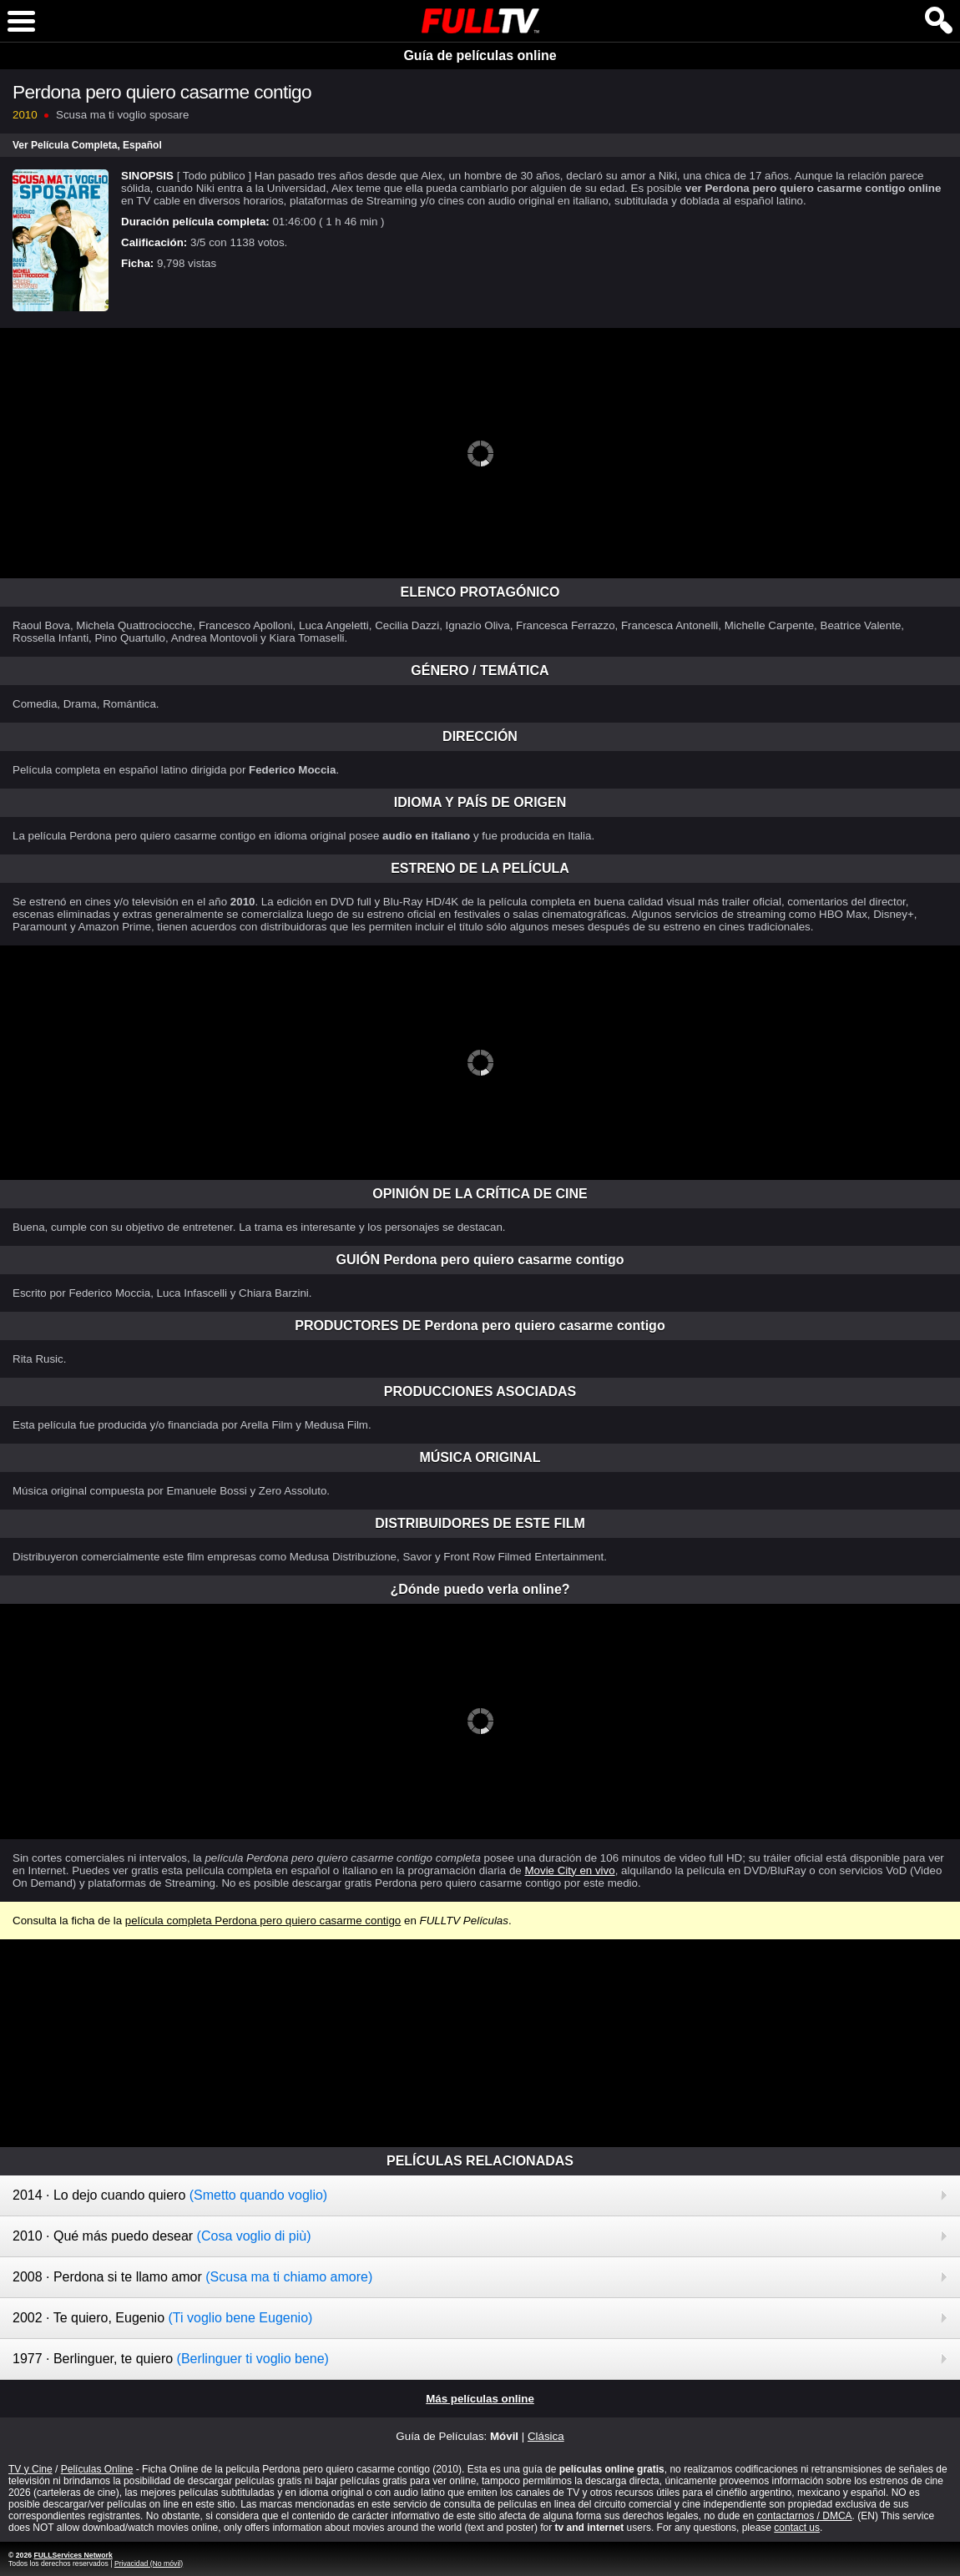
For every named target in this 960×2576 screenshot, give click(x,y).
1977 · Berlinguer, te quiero (171, 2359)
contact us (797, 2527)
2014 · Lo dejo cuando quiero (170, 2195)
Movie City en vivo (569, 1870)
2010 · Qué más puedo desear (162, 2236)
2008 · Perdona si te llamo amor (192, 2277)
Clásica (546, 2436)
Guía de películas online (479, 55)
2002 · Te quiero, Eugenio (162, 2318)
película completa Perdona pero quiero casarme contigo (263, 1920)
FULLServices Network (72, 2555)
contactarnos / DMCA (804, 2516)
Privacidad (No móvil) (148, 2563)
